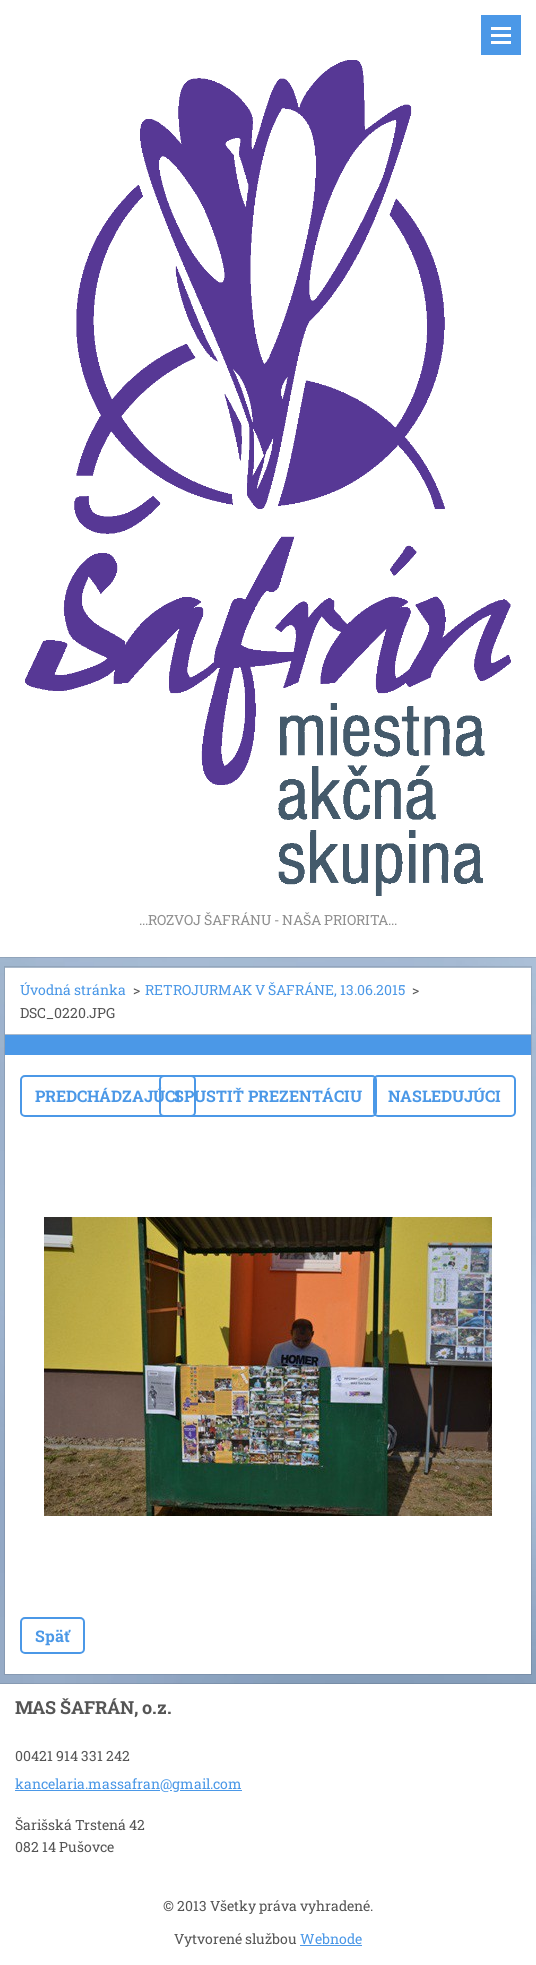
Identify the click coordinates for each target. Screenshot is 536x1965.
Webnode (331, 1938)
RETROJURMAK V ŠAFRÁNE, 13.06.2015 (275, 989)
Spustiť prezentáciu (268, 1095)
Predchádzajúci (108, 1095)
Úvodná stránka (73, 989)
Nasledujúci (444, 1095)
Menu (501, 35)
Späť (52, 1635)
